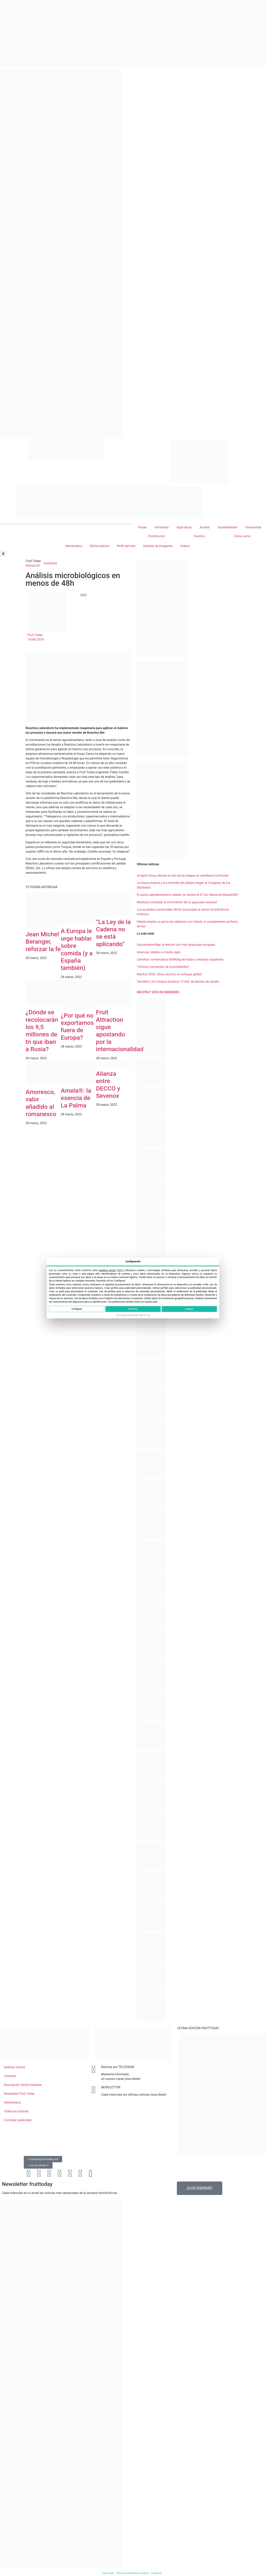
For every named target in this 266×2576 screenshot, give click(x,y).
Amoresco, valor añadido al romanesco (41, 1103)
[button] (66, 524)
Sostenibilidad (227, 527)
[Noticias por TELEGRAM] (93, 2069)
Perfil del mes (126, 546)
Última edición (99, 546)
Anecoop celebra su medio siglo (158, 952)
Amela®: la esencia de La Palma (76, 1098)
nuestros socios (107, 1270)
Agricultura (184, 527)
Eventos (199, 536)
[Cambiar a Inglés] (199, 546)
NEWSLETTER (110, 2087)
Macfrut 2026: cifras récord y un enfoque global (169, 974)
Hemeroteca (73, 546)
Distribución (156, 536)
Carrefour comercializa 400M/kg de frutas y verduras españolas (180, 959)
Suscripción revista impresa (23, 2085)
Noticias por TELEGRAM (117, 2067)
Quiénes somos (14, 2067)
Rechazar (133, 1309)
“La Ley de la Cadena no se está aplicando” (113, 933)
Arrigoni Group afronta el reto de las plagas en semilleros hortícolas (183, 875)
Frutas (142, 527)
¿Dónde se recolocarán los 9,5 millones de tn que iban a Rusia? (42, 1031)
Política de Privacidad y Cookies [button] (132, 2573)
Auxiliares (50, 563)
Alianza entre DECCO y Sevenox (108, 1084)
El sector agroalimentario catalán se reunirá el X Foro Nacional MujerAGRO (187, 895)
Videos (185, 546)
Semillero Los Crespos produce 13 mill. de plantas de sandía (178, 981)
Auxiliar (205, 527)
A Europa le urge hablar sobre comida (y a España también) (77, 949)
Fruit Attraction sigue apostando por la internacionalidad (119, 1031)
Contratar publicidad (17, 2120)
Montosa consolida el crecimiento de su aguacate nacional (177, 902)
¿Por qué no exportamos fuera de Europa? (77, 1026)
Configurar (77, 1309)
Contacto (10, 2076)
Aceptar (189, 1309)
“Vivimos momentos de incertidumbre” (163, 967)
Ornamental (253, 527)
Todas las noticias (16, 2111)
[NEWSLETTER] (93, 2090)
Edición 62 (33, 565)
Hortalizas (162, 527)
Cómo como (242, 536)
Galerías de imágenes (157, 546)
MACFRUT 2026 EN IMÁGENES (158, 992)
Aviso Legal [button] (108, 2573)
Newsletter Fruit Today (19, 2093)
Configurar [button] (156, 2573)
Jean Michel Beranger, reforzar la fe (43, 942)
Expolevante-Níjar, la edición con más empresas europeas (176, 945)
